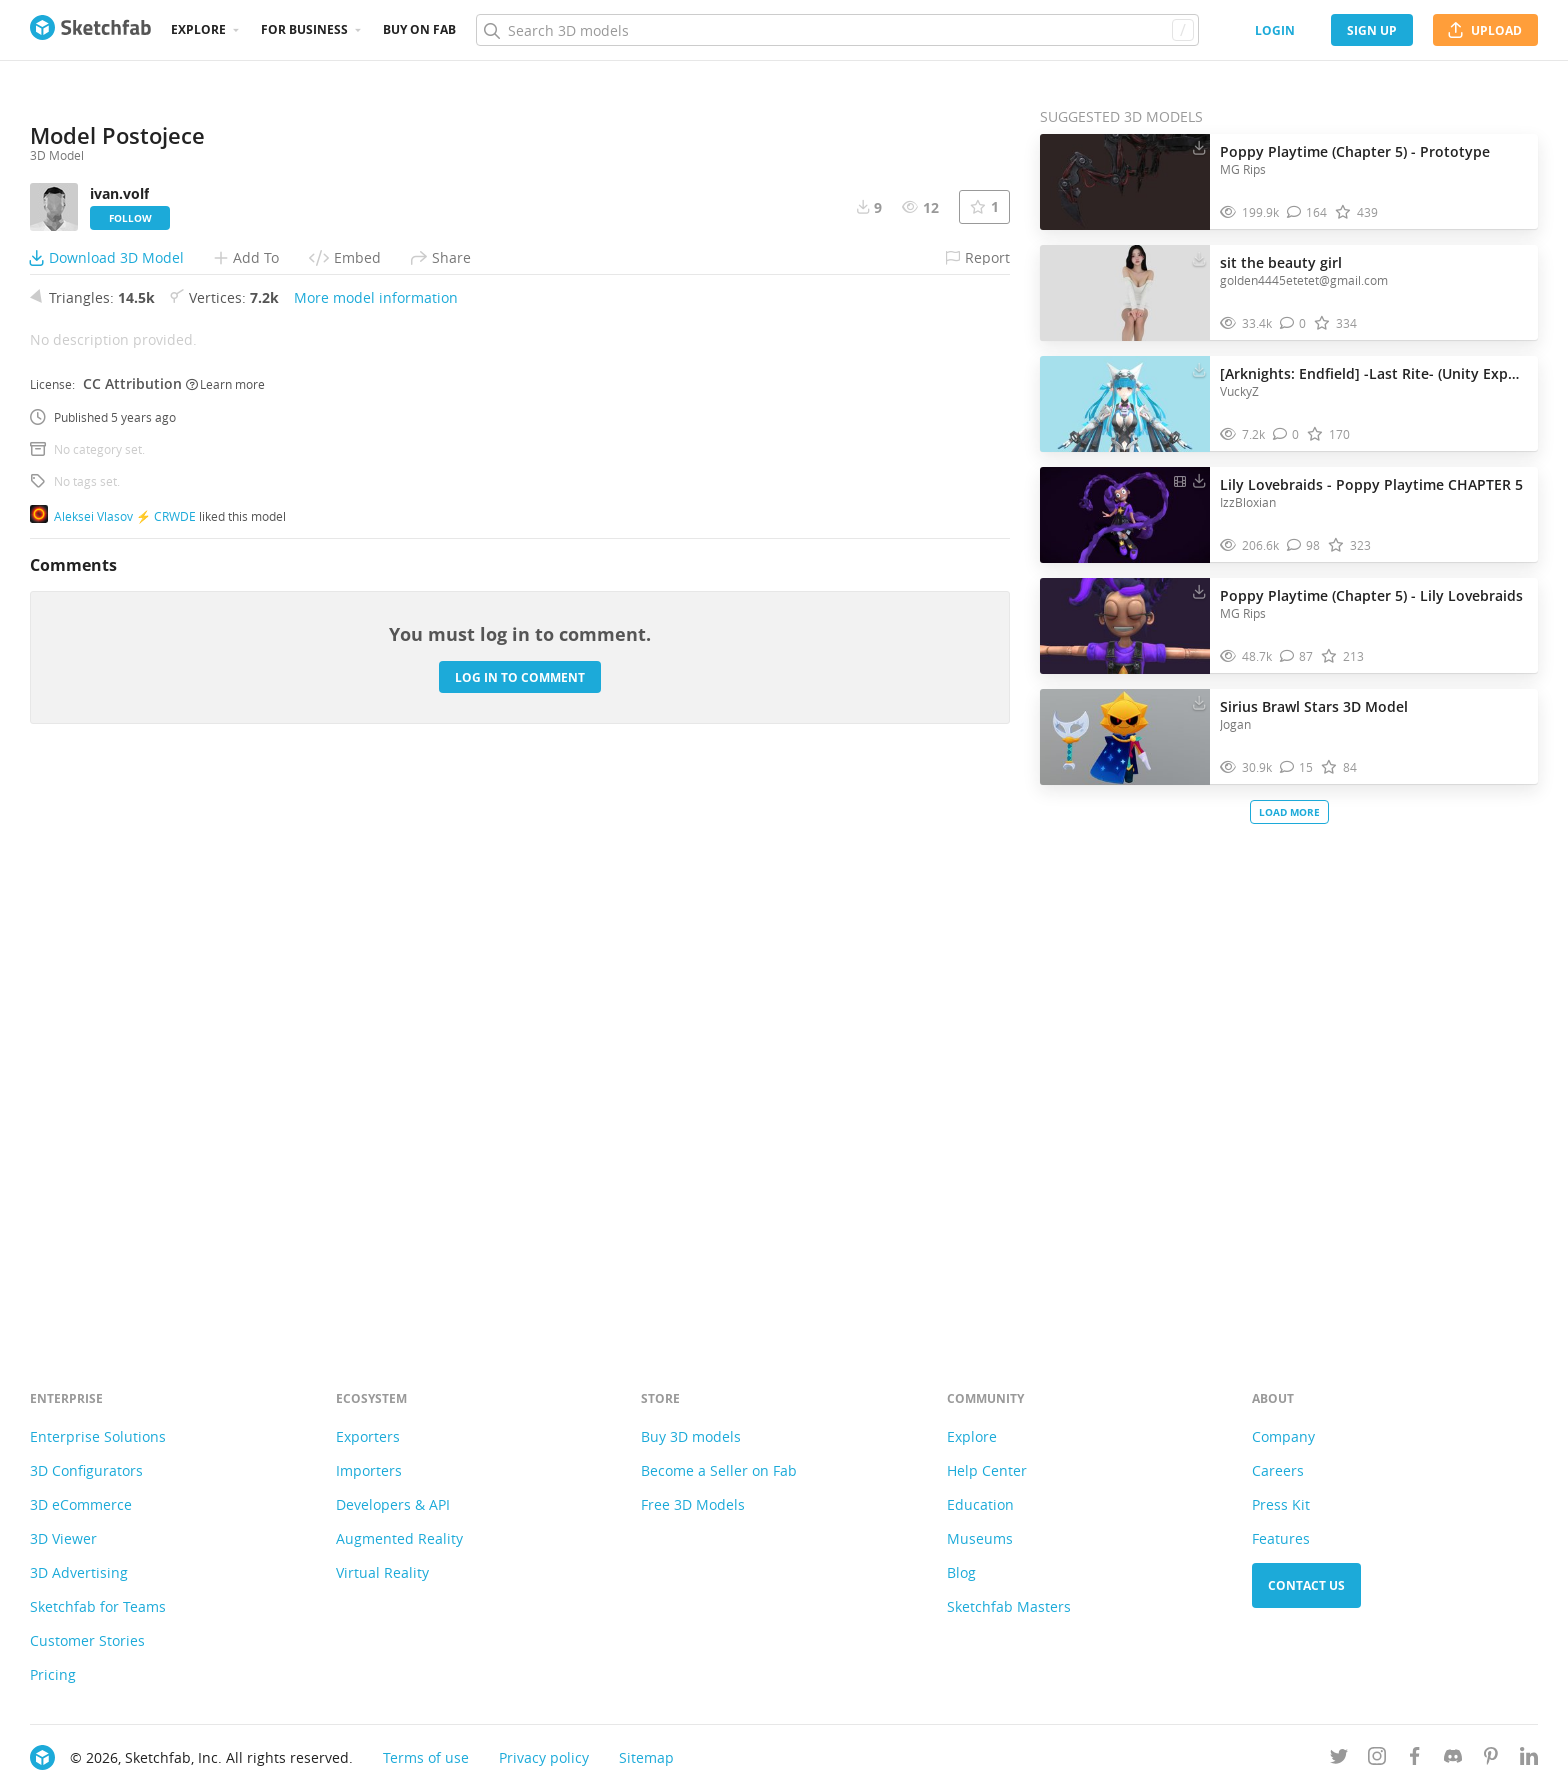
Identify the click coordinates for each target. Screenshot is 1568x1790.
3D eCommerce (81, 1504)
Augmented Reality (399, 1538)
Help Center (987, 1470)
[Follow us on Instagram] (1377, 1759)
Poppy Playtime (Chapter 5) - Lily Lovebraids (1371, 595)
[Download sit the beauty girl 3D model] (1199, 258)
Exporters (368, 1436)
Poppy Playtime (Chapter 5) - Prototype (1355, 151)
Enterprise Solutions (98, 1436)
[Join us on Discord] (1453, 1759)
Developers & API (393, 1504)
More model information (376, 846)
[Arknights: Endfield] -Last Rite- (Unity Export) (1374, 373)
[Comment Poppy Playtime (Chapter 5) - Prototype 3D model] (1307, 212)
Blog (961, 1572)
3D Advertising (79, 1572)
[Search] (837, 30)
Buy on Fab (419, 29)
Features (1281, 1538)
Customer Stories (87, 1640)
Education (980, 1504)
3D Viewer (63, 1538)
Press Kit (1281, 1504)
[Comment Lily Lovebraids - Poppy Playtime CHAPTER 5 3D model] (1304, 545)
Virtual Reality (382, 1572)
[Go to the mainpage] (90, 30)
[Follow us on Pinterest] (1491, 1759)
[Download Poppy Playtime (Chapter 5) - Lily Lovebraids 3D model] (1199, 591)
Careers (1278, 1470)
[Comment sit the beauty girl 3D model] (1293, 323)
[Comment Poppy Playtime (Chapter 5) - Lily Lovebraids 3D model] (1297, 656)
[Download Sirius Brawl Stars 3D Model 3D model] (1199, 702)
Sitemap (646, 1757)
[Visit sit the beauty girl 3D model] (1125, 293)
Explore (198, 29)
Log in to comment (520, 1226)
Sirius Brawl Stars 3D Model (1314, 706)
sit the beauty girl (1281, 262)
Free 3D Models (693, 1504)
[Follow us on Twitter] (1339, 1759)
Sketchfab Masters (1009, 1606)
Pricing (53, 1674)
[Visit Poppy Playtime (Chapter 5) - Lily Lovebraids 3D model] (1125, 626)
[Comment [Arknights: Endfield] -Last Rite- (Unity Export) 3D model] (1286, 434)
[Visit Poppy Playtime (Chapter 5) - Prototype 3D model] (1125, 182)
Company (1283, 1436)
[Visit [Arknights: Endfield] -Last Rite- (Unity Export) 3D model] (1125, 404)
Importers (369, 1470)
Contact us (1306, 1585)
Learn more (225, 933)
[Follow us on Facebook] (1415, 1759)
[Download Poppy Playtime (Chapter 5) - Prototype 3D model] (1199, 147)
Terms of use (426, 1757)
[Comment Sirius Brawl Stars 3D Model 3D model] (1297, 767)
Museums (980, 1538)
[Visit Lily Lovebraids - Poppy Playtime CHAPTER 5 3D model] (1125, 515)
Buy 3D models (691, 1436)
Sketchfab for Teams (98, 1606)
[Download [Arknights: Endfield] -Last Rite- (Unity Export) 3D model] (1199, 369)
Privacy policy (544, 1757)
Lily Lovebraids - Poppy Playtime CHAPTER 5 (1371, 484)
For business (304, 29)
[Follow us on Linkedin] (1529, 1759)
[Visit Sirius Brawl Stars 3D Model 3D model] (1125, 737)
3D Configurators (86, 1470)
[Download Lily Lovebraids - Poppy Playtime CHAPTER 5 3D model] (1199, 480)
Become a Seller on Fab (719, 1470)
